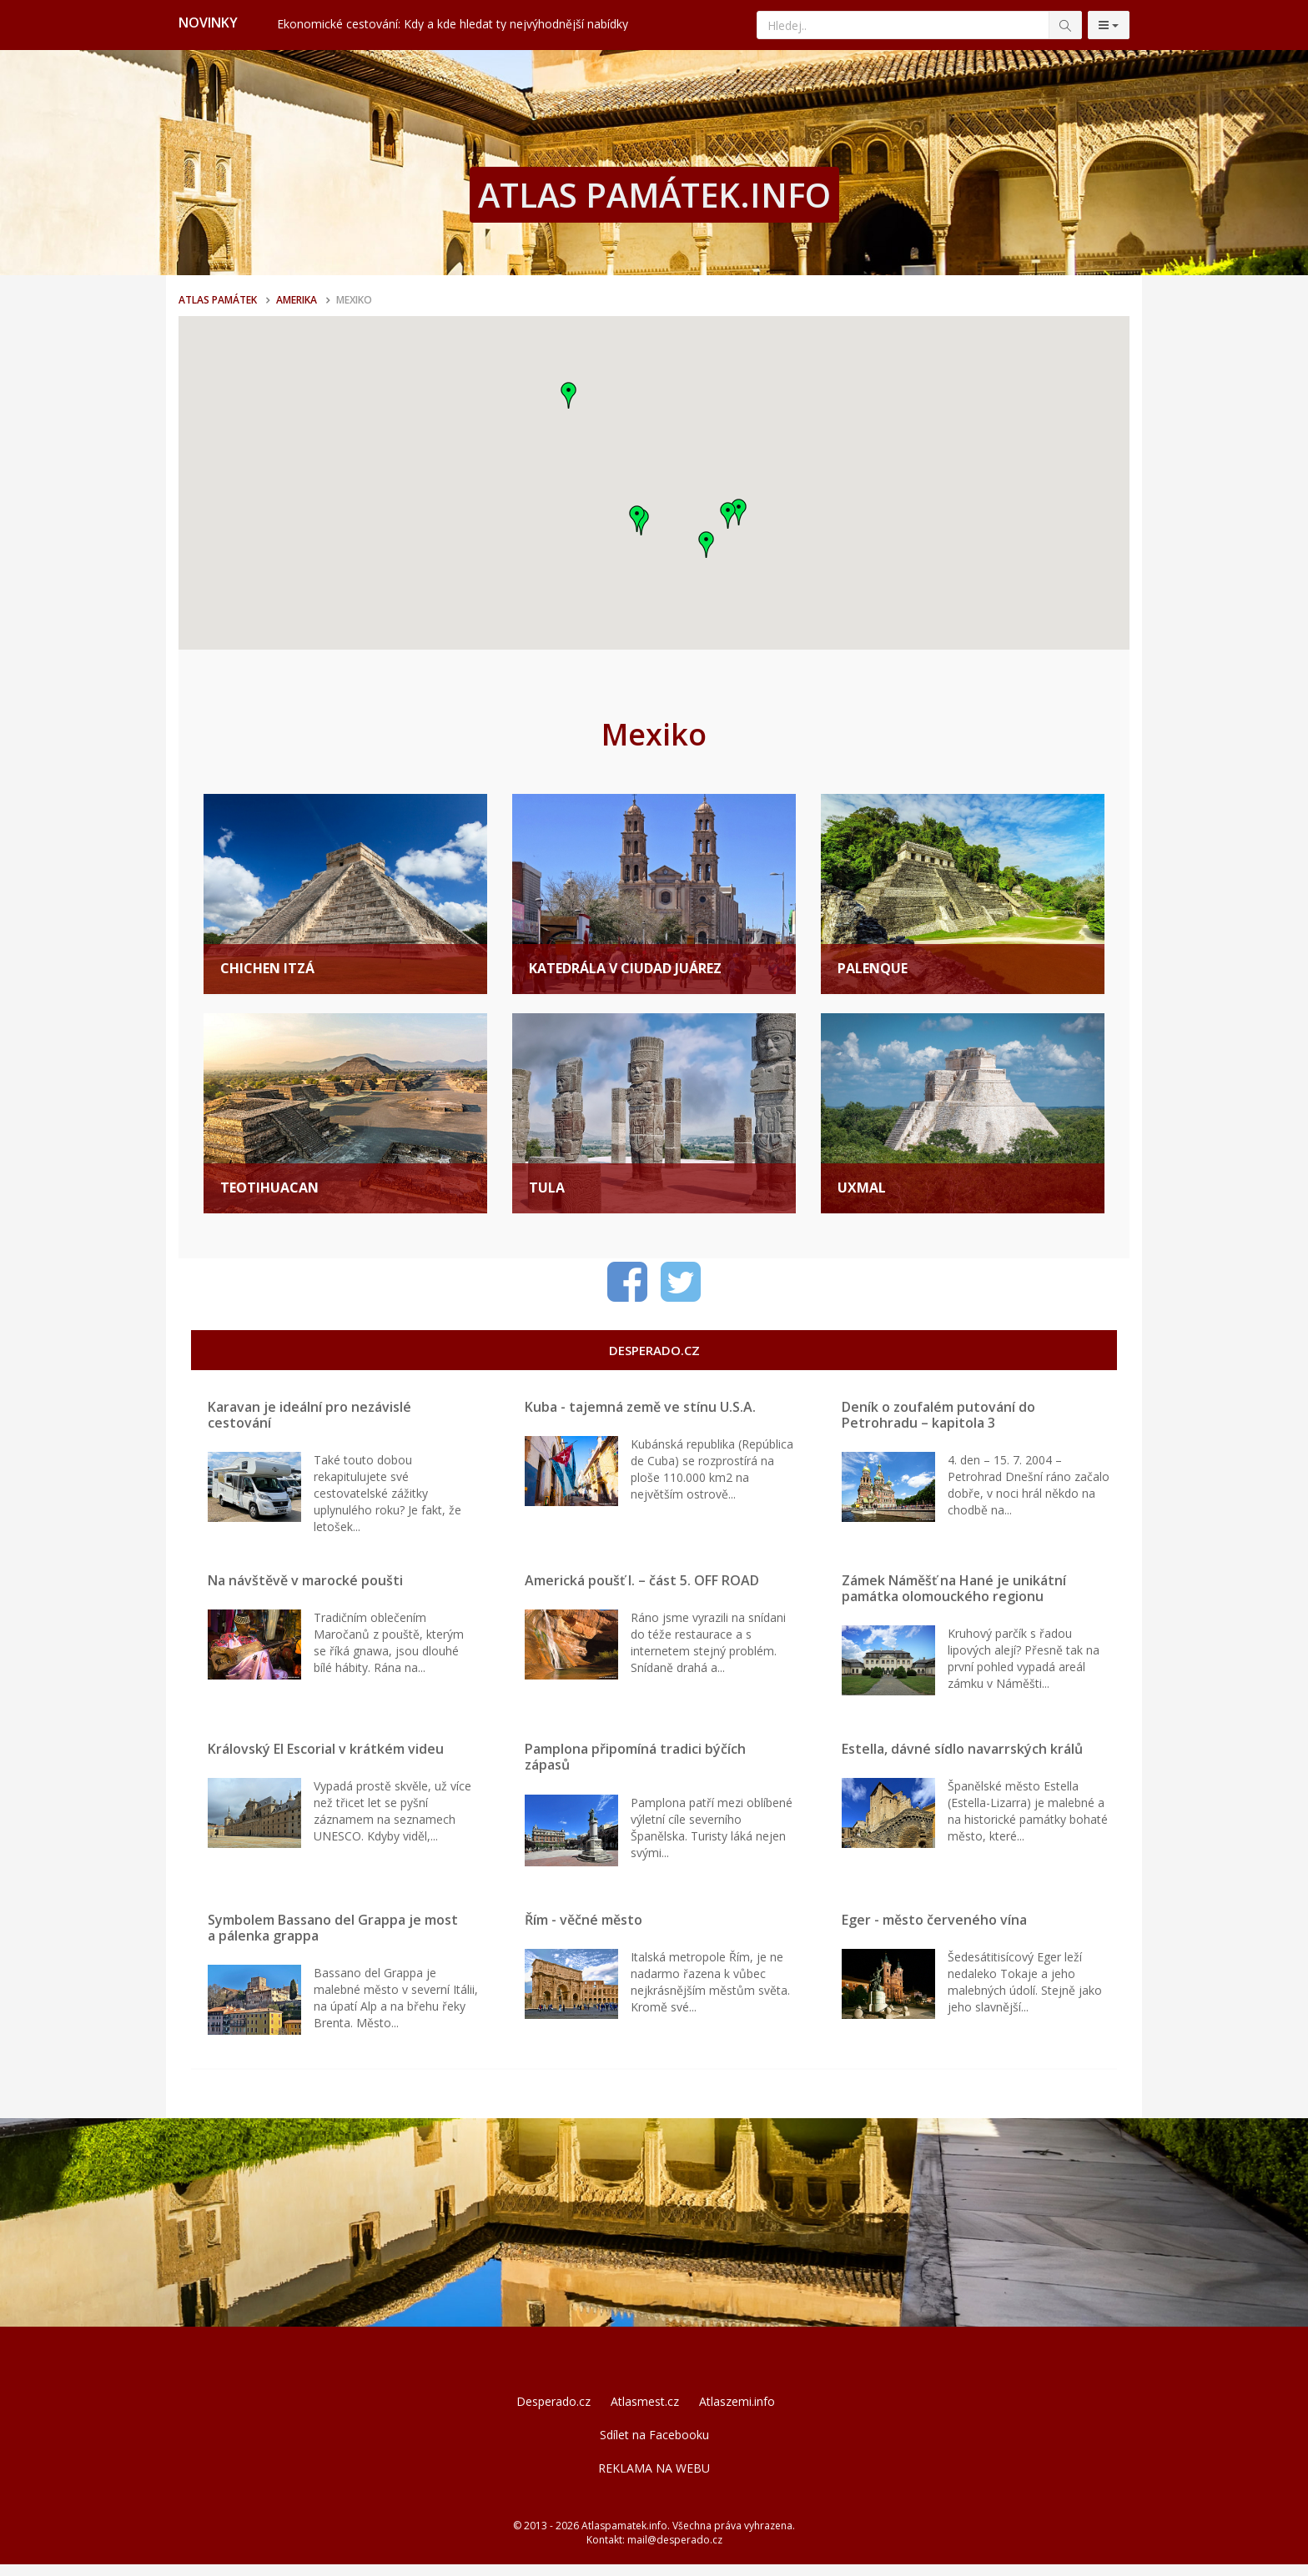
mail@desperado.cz (674, 2551)
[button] (569, 395)
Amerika (296, 300)
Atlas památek (218, 300)
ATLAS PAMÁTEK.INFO (654, 195)
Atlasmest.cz (645, 2413)
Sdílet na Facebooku (654, 2446)
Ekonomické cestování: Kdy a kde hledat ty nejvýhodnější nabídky (452, 24)
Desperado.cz (553, 2413)
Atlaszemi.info (737, 2413)
